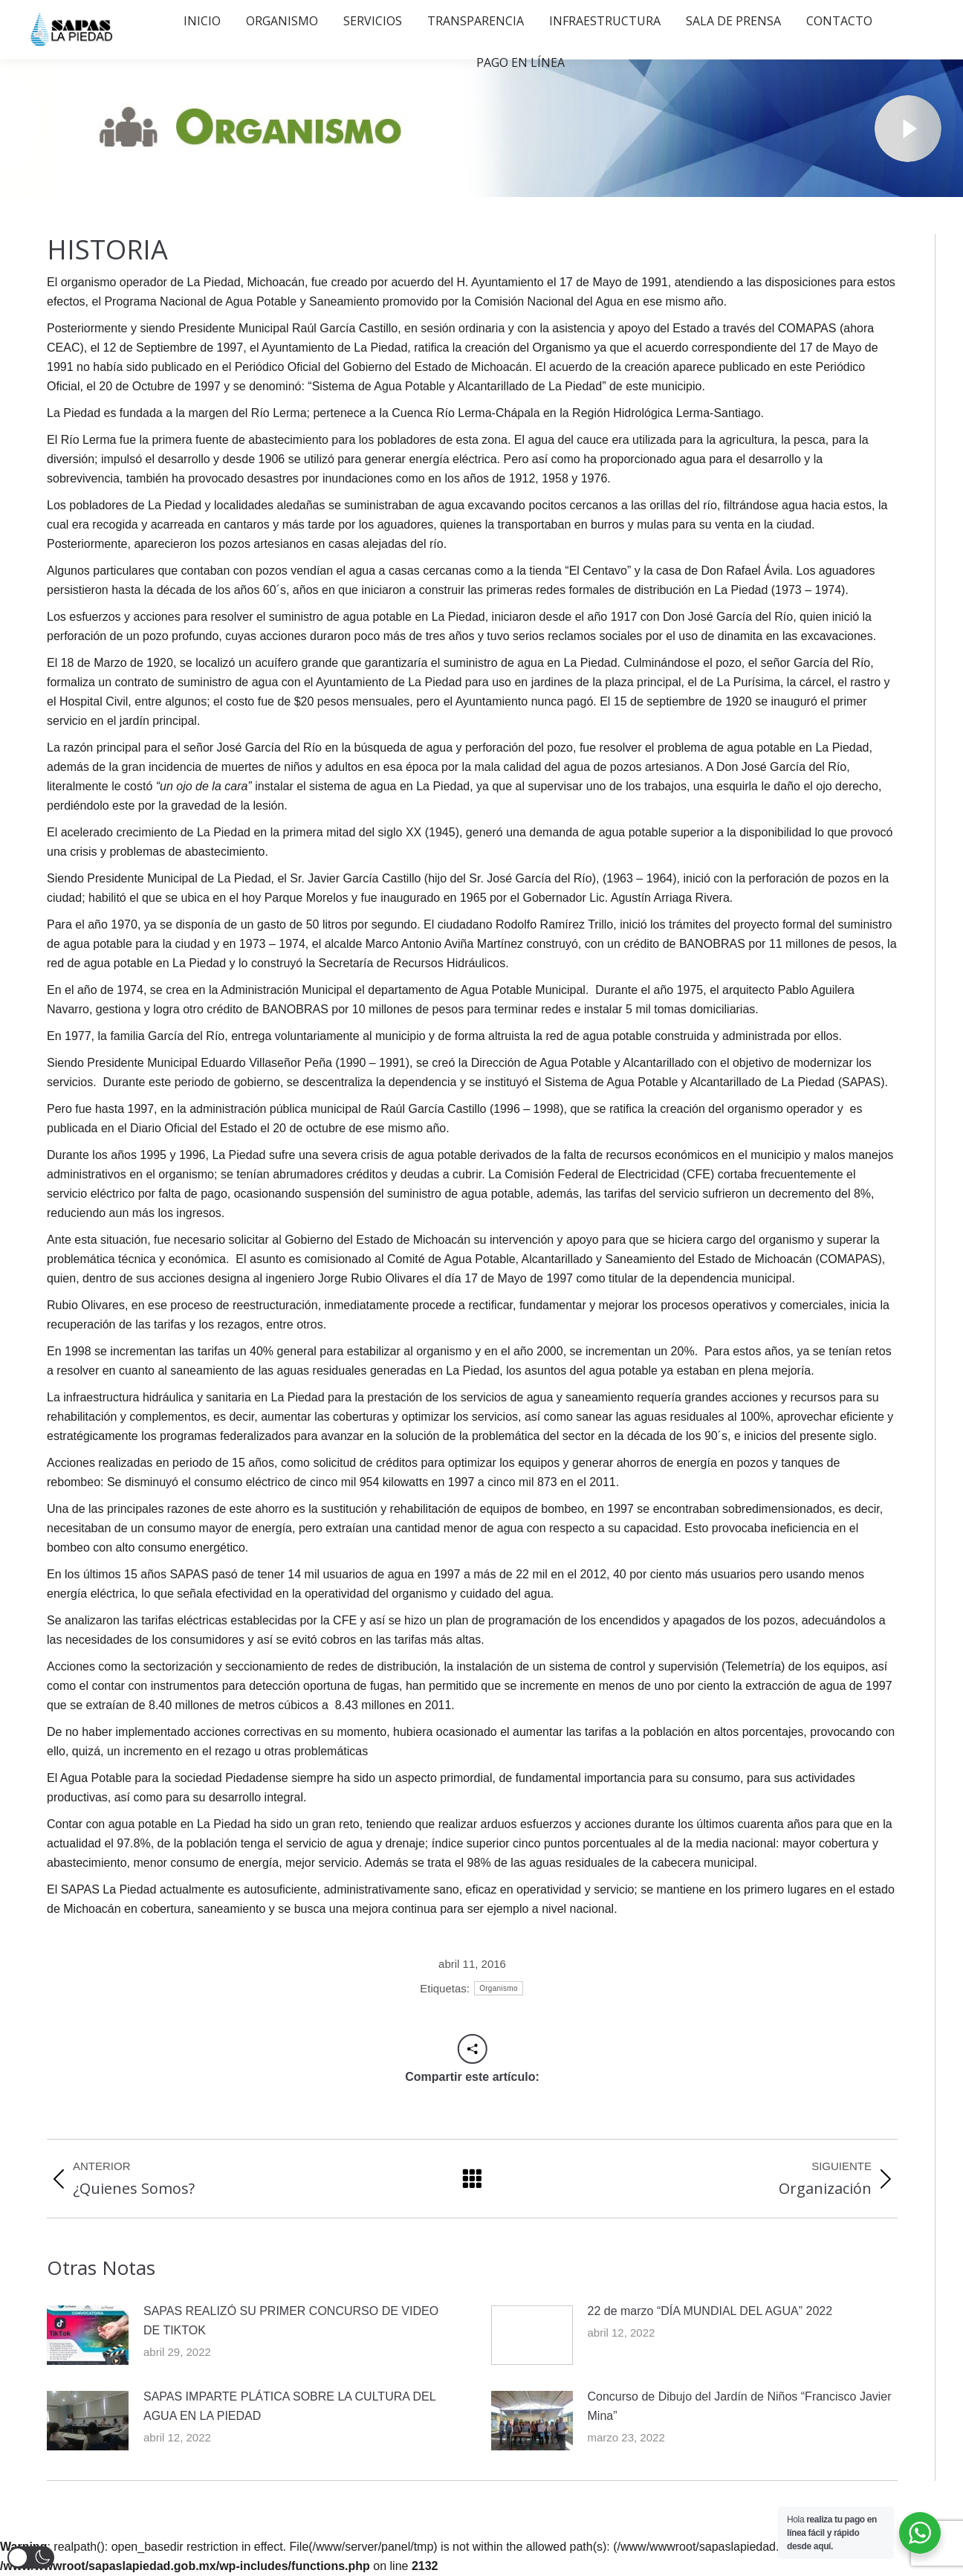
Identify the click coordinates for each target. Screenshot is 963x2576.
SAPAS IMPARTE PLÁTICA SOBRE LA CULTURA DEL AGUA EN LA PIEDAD (289, 2406)
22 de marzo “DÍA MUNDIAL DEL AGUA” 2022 (710, 2311)
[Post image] (88, 2335)
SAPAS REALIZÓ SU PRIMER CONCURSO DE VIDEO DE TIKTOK (290, 2321)
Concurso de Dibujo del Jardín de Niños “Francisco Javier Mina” (740, 2406)
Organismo (498, 1988)
